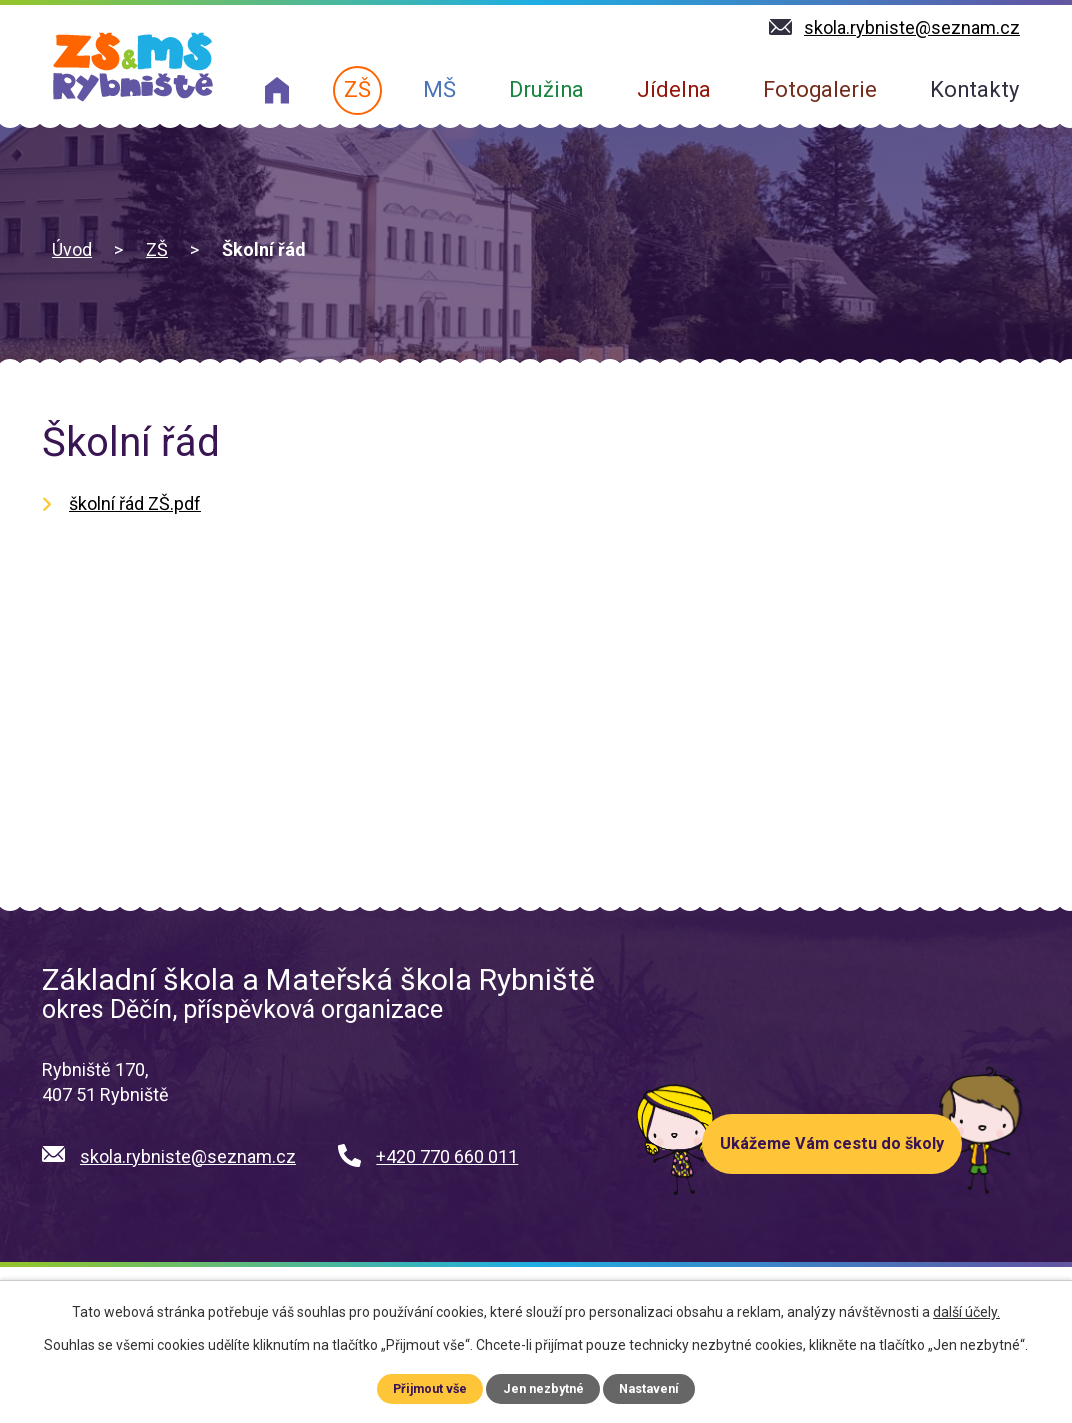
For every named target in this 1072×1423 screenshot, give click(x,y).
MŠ (439, 89)
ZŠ (357, 89)
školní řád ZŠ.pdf (135, 503)
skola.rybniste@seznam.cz (188, 1156)
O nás (277, 90)
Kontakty (974, 89)
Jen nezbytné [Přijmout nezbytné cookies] (543, 1388)
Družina (546, 89)
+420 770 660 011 (447, 1156)
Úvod (72, 249)
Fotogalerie (820, 89)
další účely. (966, 1312)
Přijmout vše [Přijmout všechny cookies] (430, 1388)
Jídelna (674, 89)
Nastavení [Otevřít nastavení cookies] (649, 1388)
